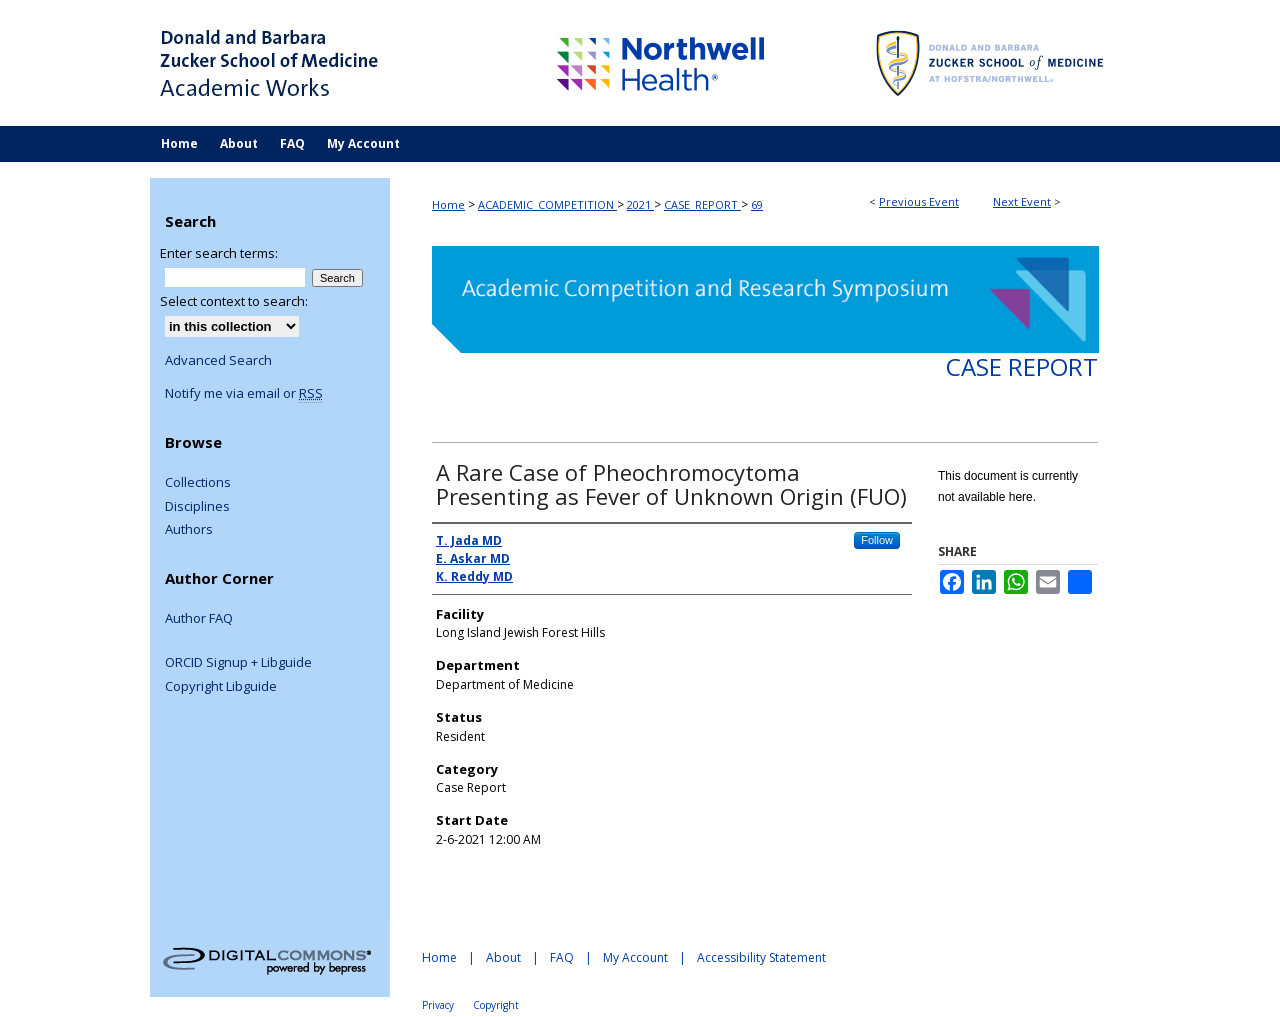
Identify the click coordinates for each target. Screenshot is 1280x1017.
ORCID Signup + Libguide (238, 663)
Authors (189, 530)
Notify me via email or (244, 394)
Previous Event (919, 201)
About (503, 957)
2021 (640, 204)
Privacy (438, 1005)
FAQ (562, 957)
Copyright (496, 1005)
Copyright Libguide (221, 687)
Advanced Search (218, 360)
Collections (198, 483)
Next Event (1022, 201)
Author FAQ (199, 619)
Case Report (1022, 366)
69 (757, 204)
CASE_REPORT (702, 204)
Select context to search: (234, 301)
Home (448, 204)
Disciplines (197, 507)
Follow (877, 540)
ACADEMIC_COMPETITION (547, 204)
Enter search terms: (219, 253)
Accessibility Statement (761, 957)
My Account (635, 957)
